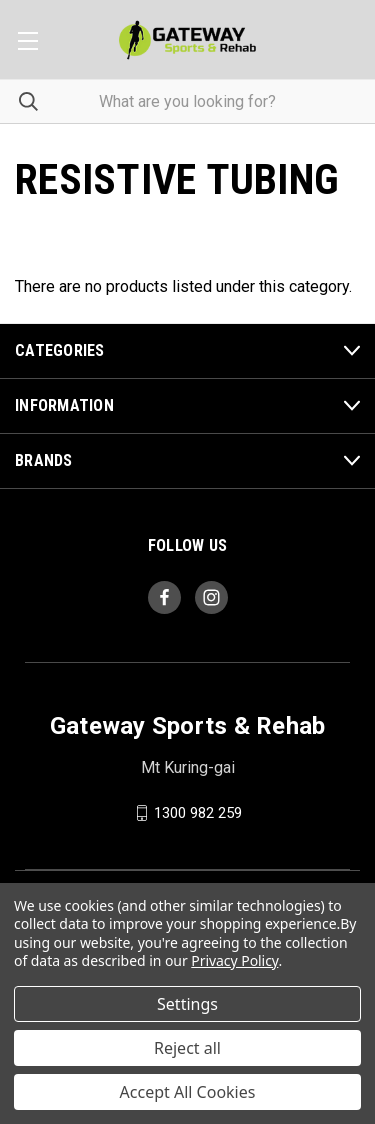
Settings (187, 1004)
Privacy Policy (234, 960)
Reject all (187, 1048)
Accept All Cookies (188, 1092)
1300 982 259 (198, 813)
